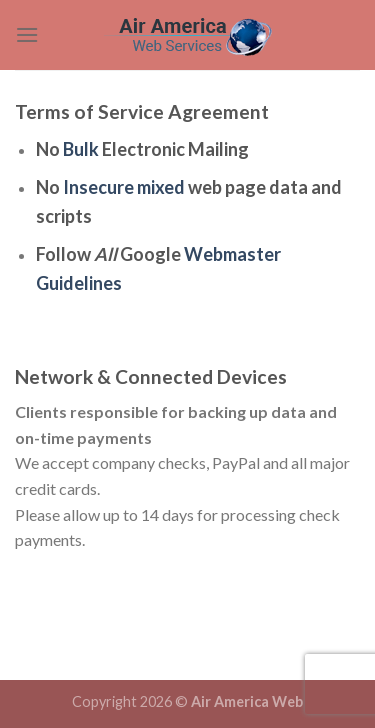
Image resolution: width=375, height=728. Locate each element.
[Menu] (27, 34)
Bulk (81, 149)
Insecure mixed (124, 187)
